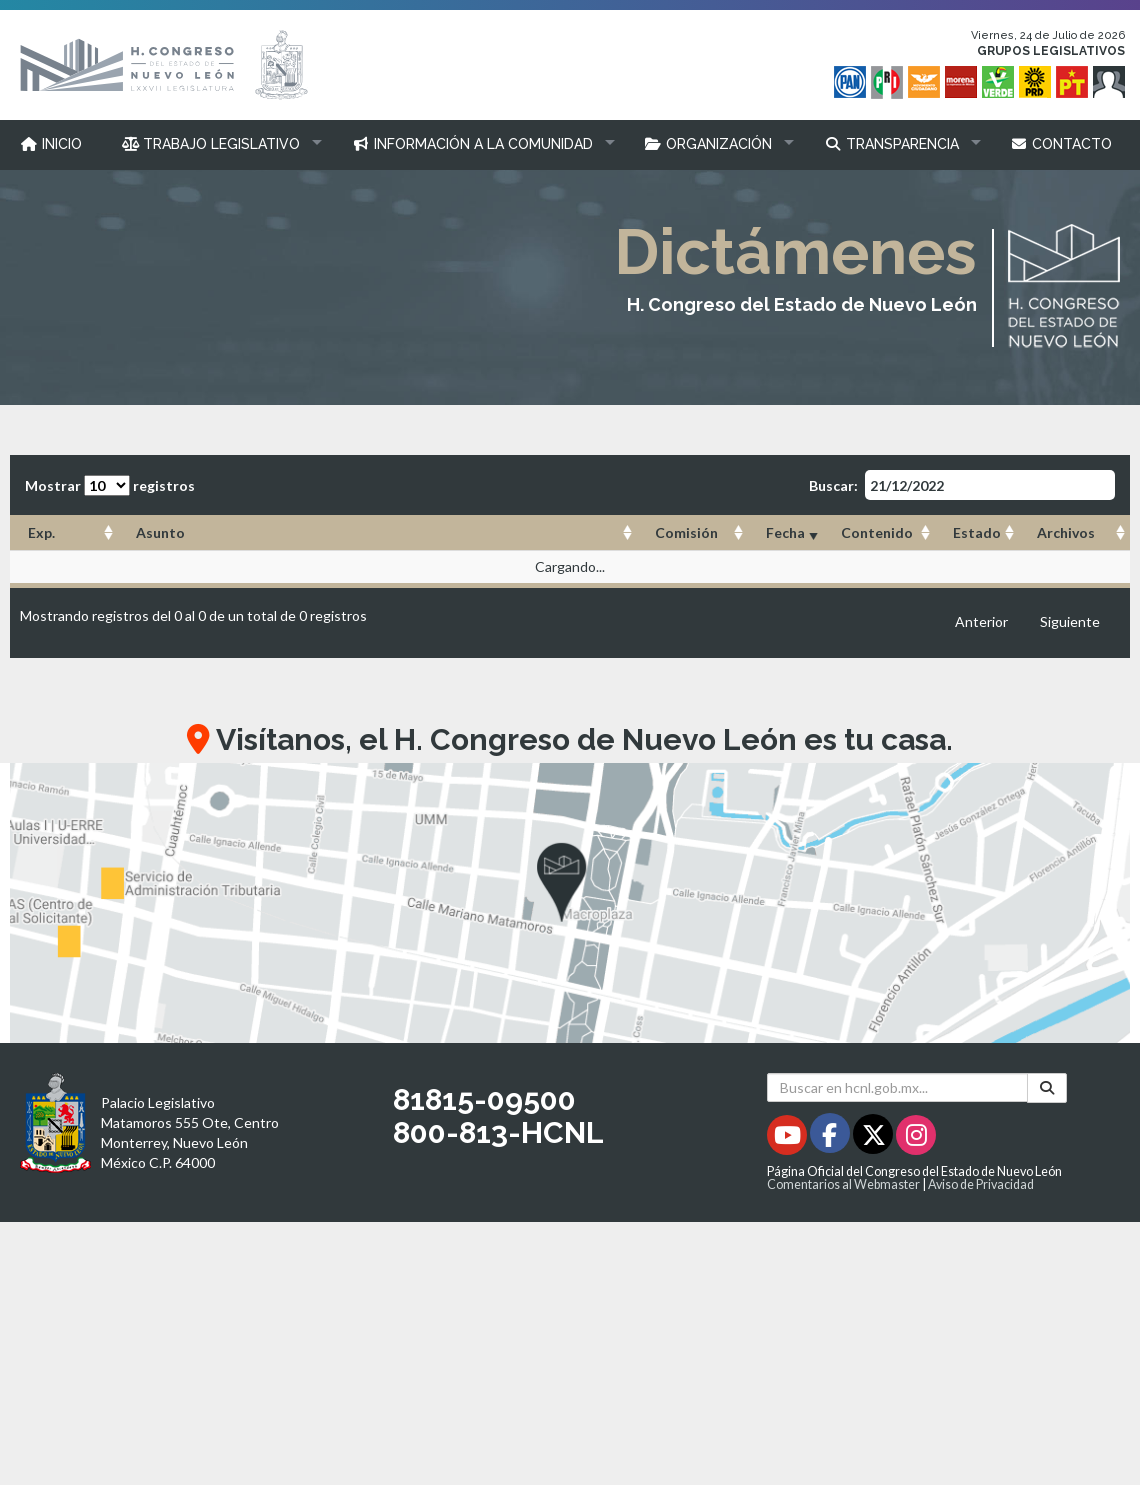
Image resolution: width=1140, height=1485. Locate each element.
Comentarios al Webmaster (843, 1184)
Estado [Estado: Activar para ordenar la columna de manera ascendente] (977, 532)
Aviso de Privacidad (981, 1184)
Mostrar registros (110, 485)
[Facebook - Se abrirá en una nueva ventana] (831, 1138)
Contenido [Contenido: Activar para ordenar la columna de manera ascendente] (877, 532)
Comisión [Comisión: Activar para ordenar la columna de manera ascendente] (686, 532)
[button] (217, 144)
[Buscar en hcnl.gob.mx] (897, 1087)
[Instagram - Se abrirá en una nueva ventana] (916, 1138)
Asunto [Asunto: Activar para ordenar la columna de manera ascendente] (160, 532)
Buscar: (962, 485)
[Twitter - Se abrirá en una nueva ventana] (874, 1138)
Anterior (981, 621)
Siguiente (1070, 621)
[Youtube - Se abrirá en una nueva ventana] (788, 1138)
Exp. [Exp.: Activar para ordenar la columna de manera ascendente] (41, 532)
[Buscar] (1047, 1087)
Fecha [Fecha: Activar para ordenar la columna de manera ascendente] (785, 532)
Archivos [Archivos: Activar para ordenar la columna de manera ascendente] (1066, 532)
